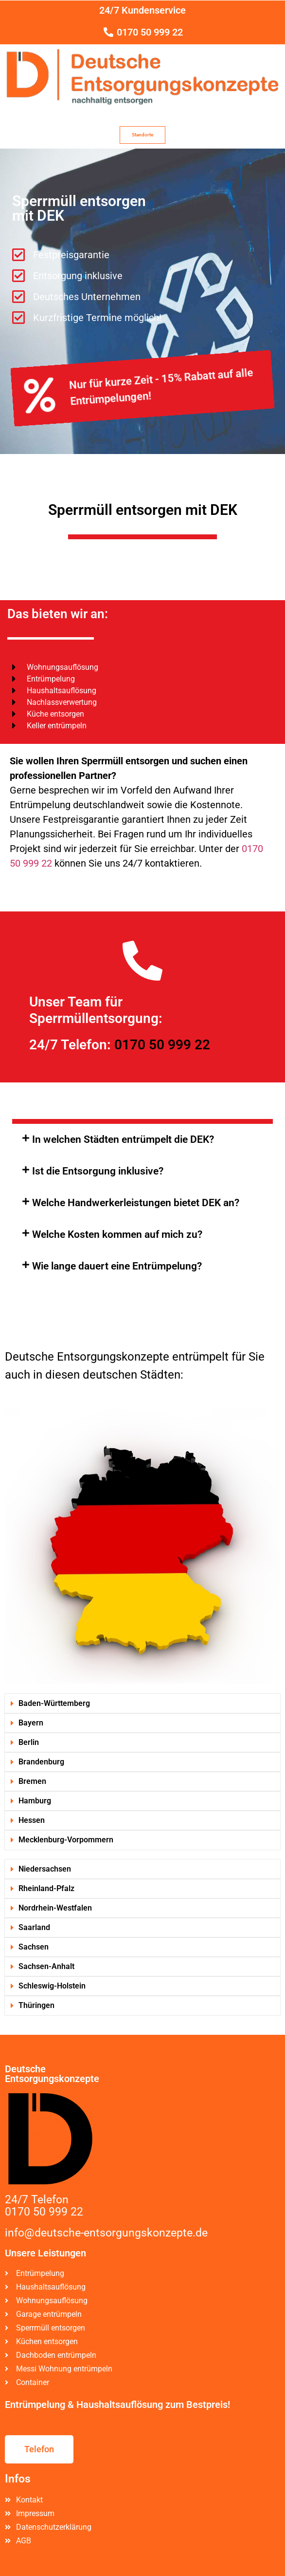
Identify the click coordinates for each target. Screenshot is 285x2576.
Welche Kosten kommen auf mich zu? (117, 1234)
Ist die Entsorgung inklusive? (97, 1171)
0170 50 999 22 (162, 1045)
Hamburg (34, 1800)
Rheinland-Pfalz (46, 1888)
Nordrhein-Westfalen (55, 1908)
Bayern (30, 1722)
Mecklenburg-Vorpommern (65, 1839)
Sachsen (33, 1946)
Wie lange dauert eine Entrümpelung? (117, 1266)
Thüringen (36, 2005)
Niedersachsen (44, 1869)
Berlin (28, 1742)
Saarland (34, 1927)
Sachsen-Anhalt (46, 1966)
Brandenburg (41, 1761)
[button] (142, 1139)
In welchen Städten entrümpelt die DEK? (123, 1139)
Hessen (31, 1820)
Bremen (32, 1781)
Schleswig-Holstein (52, 1985)
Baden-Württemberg (54, 1703)
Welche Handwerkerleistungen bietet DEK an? (135, 1203)
